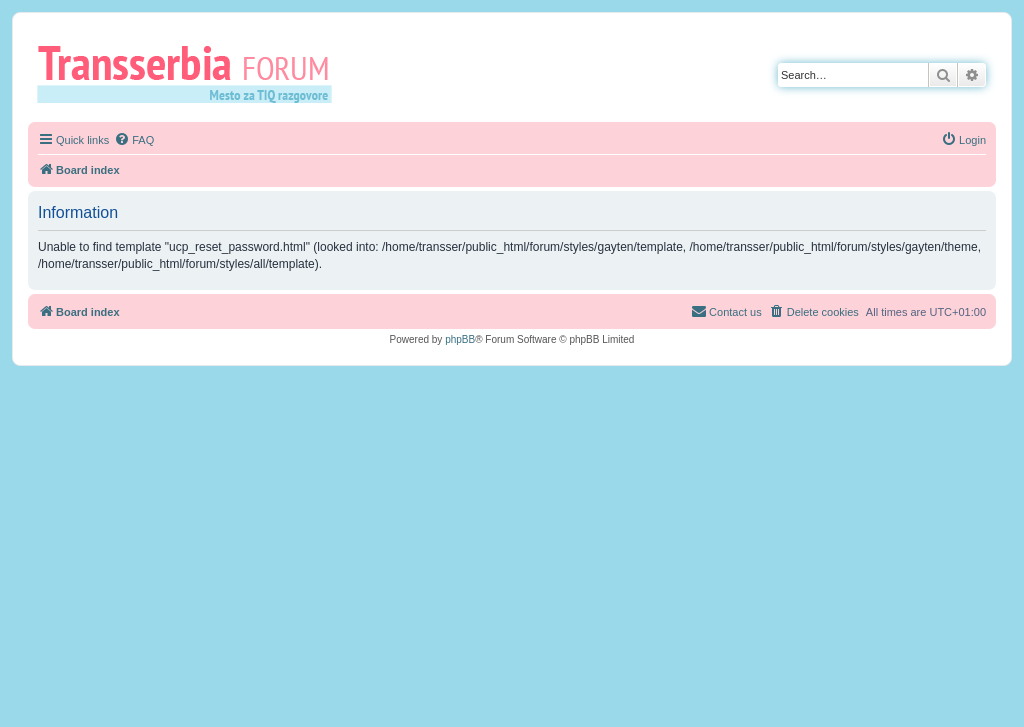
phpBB (460, 339)
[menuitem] (134, 140)
